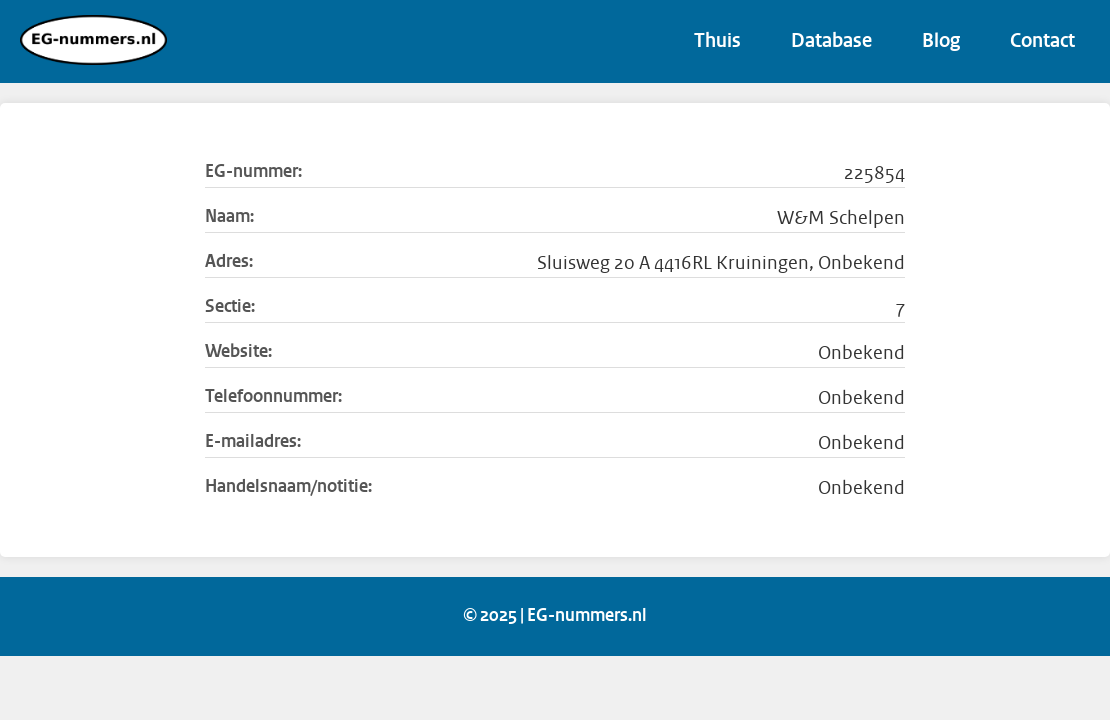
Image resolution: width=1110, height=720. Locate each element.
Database (831, 42)
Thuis (717, 42)
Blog (941, 42)
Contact (1042, 42)
